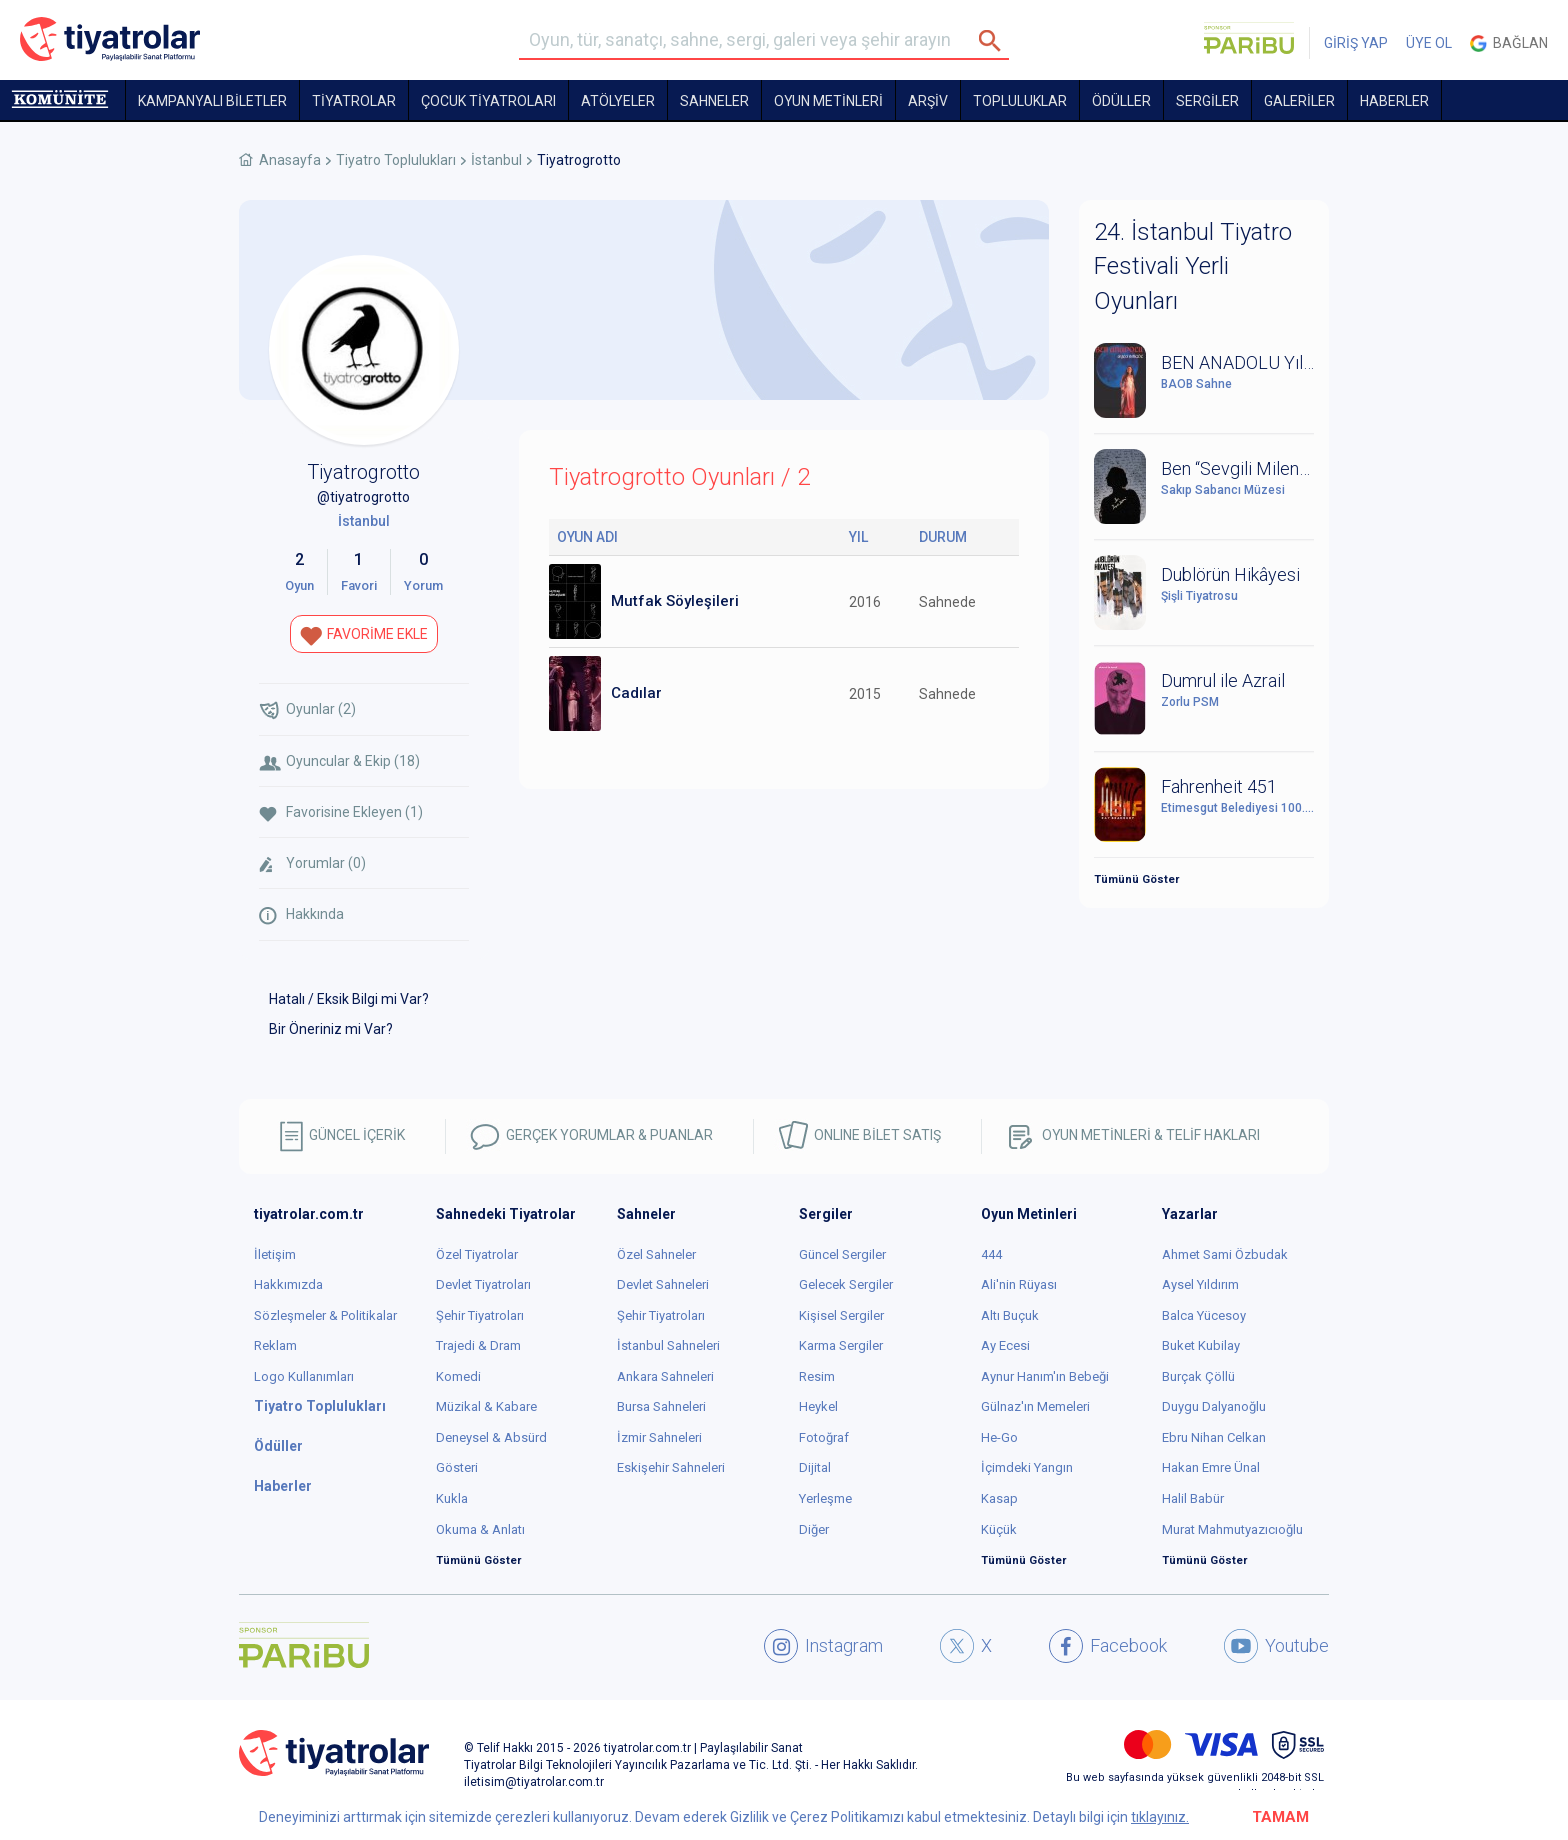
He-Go (999, 1437)
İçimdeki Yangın (1027, 1467)
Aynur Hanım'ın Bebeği (1045, 1376)
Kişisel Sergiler (841, 1315)
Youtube (1276, 1646)
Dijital (815, 1467)
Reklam (275, 1345)
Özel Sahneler (656, 1254)
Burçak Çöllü (1198, 1376)
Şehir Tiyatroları (480, 1315)
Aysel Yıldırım (1200, 1284)
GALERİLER (1299, 101)
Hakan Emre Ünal (1211, 1467)
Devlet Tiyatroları (483, 1284)
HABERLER (1394, 101)
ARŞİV (928, 101)
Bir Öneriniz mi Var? (331, 1029)
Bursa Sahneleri (661, 1406)
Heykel (818, 1406)
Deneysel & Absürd (491, 1437)
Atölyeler (618, 101)
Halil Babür (1193, 1498)
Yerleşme (825, 1498)
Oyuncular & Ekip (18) (339, 761)
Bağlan (1509, 43)
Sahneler (714, 101)
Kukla (452, 1498)
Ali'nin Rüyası (1019, 1284)
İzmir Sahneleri (659, 1437)
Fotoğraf (824, 1437)
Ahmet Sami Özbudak (1225, 1254)
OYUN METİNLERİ (828, 101)
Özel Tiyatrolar (477, 1254)
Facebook (1108, 1646)
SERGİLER (1207, 101)
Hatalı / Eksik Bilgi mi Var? (349, 999)
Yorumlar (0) (312, 864)
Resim (817, 1376)
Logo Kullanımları (304, 1376)
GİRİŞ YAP (1356, 43)
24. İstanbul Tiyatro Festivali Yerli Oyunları (1193, 266)
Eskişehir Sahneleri (671, 1467)
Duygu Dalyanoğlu (1214, 1406)
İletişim (275, 1254)
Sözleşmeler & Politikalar (325, 1315)
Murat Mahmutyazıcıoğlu (1232, 1529)
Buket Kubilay (1201, 1345)
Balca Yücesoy (1204, 1315)
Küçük (999, 1529)
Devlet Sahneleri (663, 1284)
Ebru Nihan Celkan (1214, 1437)
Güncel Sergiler (842, 1254)
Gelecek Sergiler (846, 1284)
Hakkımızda (288, 1284)
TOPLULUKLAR (1020, 101)
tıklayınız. (1160, 1817)
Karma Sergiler (841, 1345)
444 (991, 1254)
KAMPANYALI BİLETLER (212, 101)
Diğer (814, 1529)
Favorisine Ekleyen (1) (341, 812)
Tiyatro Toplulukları (396, 160)
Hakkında (301, 915)
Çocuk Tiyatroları (488, 101)
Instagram (823, 1646)
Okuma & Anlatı (480, 1529)
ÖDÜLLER (1121, 101)
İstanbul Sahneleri (668, 1345)
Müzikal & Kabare (486, 1406)
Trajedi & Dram (478, 1345)
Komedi (458, 1376)
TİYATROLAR (354, 101)
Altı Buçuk (1010, 1315)
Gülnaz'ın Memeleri (1035, 1406)
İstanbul (496, 160)
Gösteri (457, 1467)
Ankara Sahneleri (665, 1376)
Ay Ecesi (1005, 1345)
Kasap (999, 1498)
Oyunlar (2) (307, 710)
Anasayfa (290, 160)
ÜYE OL (1429, 43)
